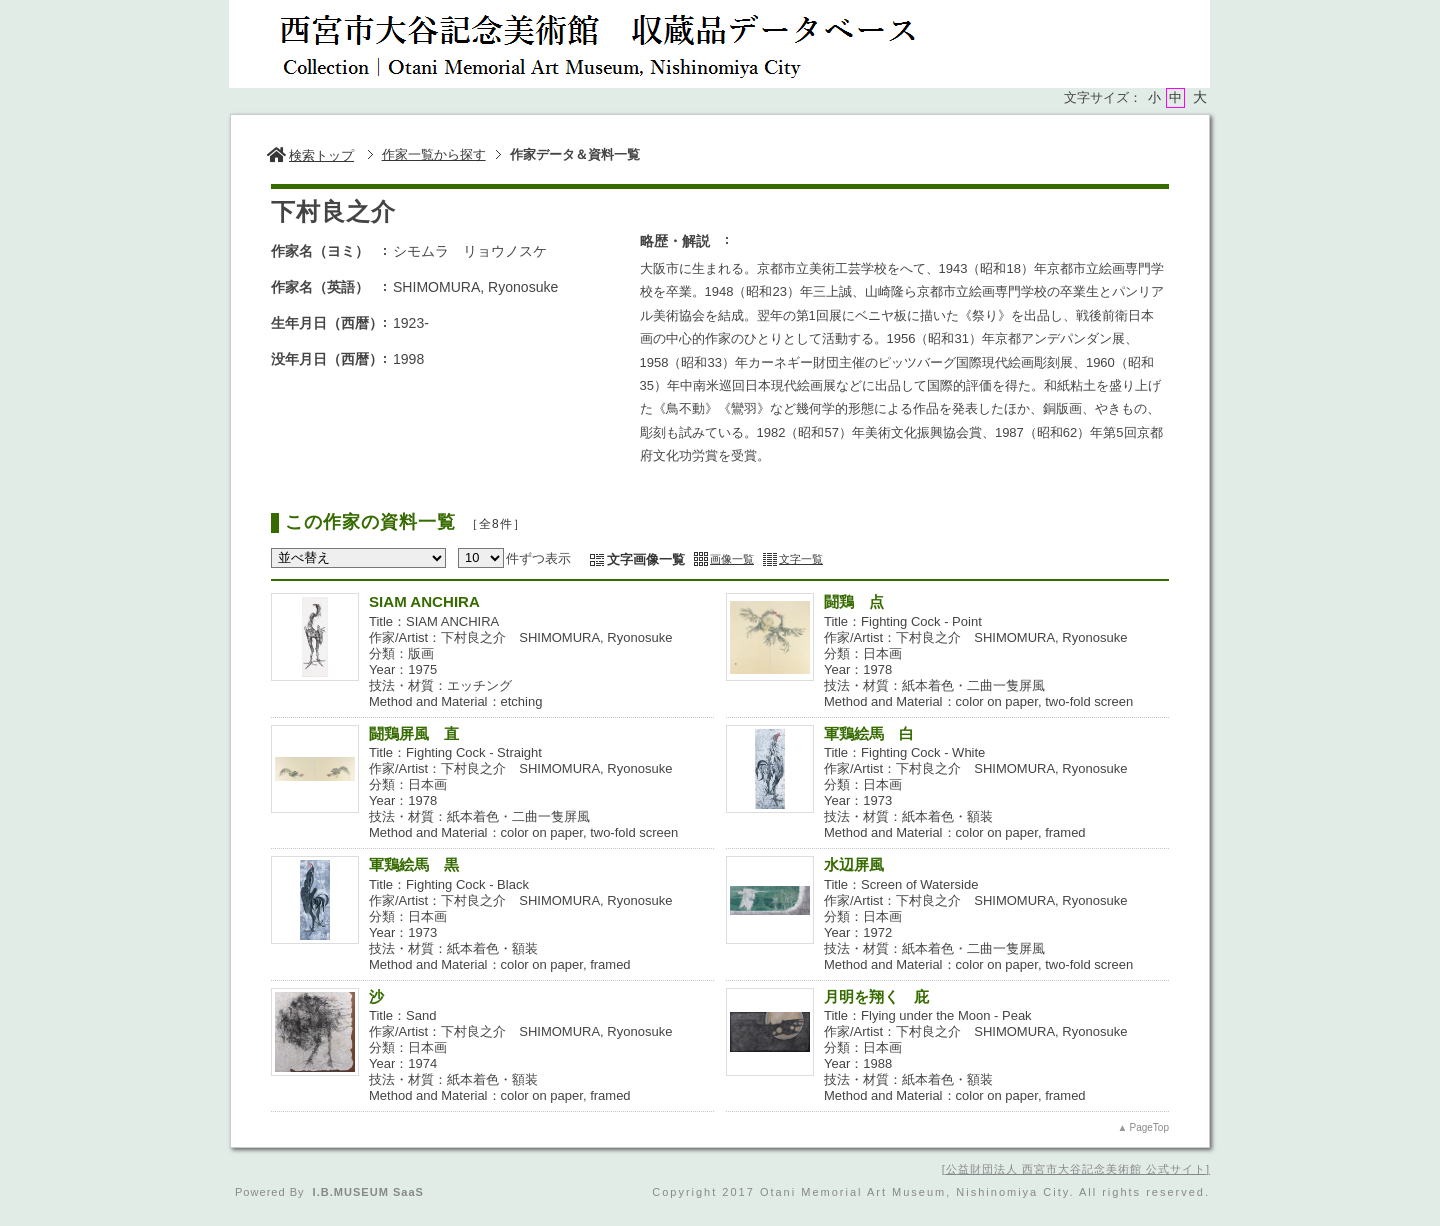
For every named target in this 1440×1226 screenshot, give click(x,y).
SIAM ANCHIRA (424, 601)
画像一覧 (732, 559)
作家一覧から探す (434, 154)
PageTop (1149, 1127)
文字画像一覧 (646, 559)
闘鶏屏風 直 (414, 733)
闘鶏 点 (854, 601)
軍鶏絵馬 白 (869, 733)
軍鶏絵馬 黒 (421, 864)
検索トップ (310, 155)
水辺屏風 (854, 864)
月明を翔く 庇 (876, 996)
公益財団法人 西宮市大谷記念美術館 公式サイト (1076, 1169)
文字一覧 (801, 559)
